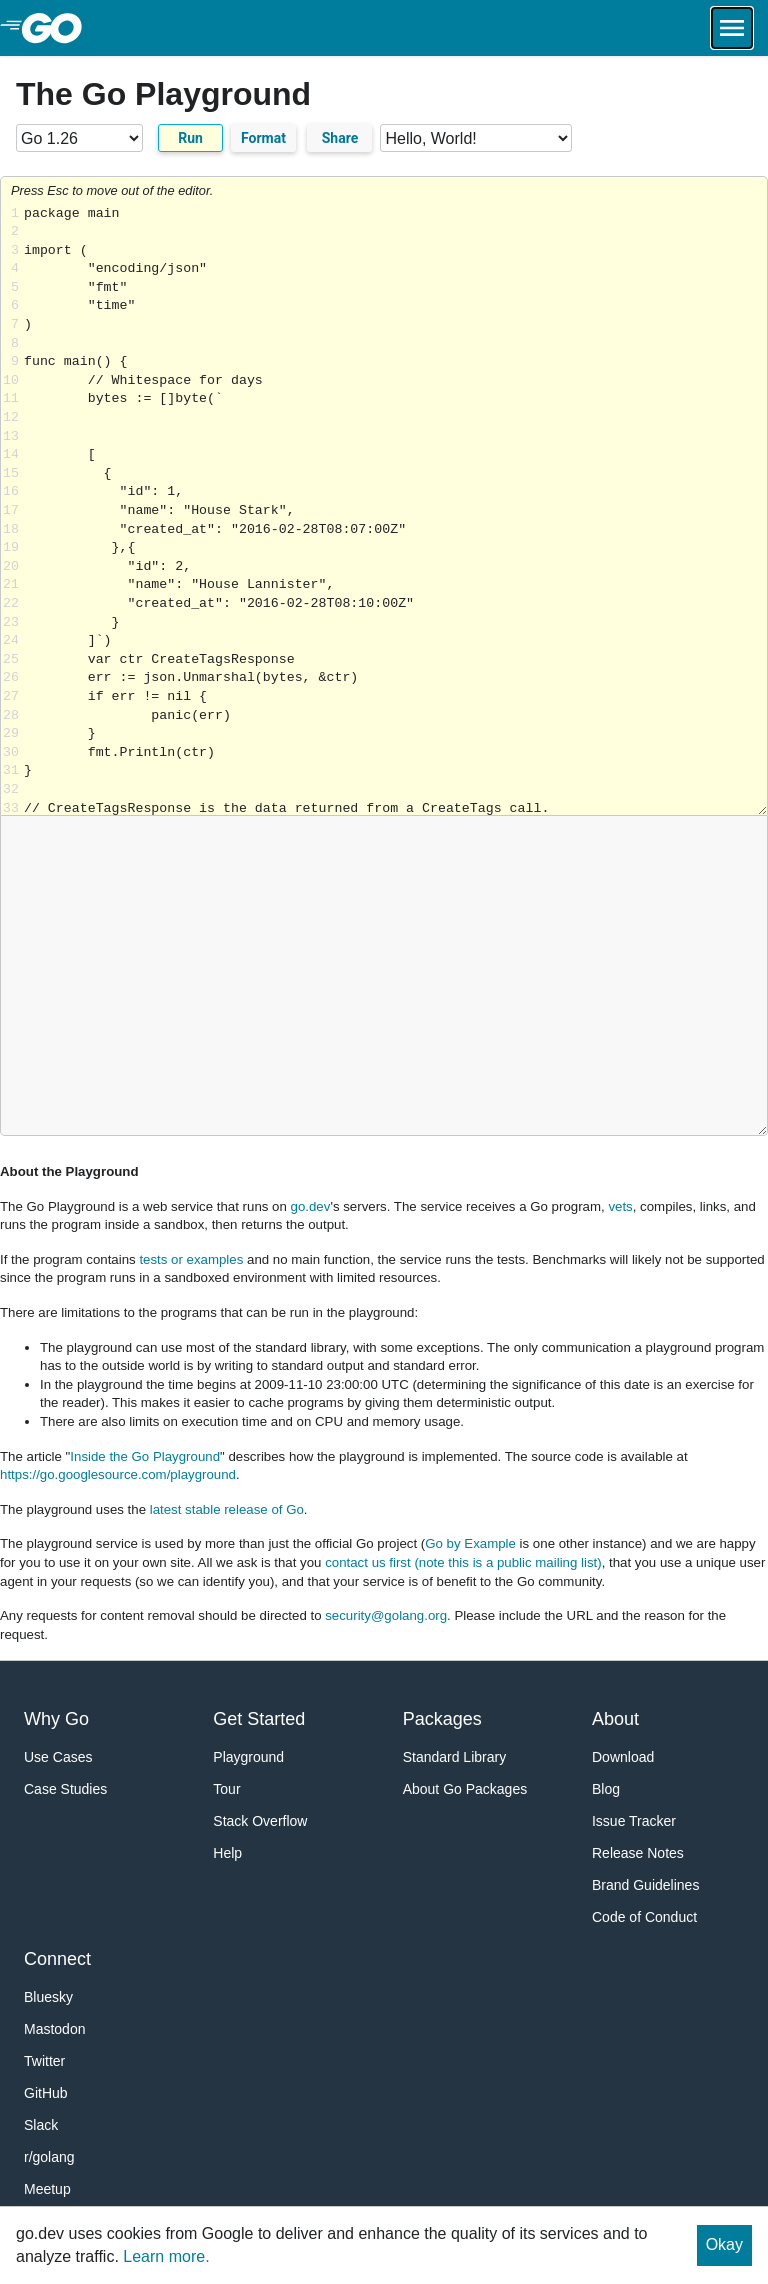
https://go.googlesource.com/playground (118, 1474)
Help (227, 1853)
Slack (41, 2125)
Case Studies (65, 1789)
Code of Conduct (644, 1917)
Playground (248, 1757)
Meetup (47, 2189)
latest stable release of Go (227, 1509)
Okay (724, 2244)
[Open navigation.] (732, 28)
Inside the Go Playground (145, 1456)
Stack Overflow (260, 1821)
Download (623, 1757)
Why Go (56, 1719)
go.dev (311, 1206)
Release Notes (638, 1853)
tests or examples (191, 1259)
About (615, 1719)
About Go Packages (465, 1789)
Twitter (44, 2061)
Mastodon (54, 2029)
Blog (606, 1789)
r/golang (49, 2157)
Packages (442, 1719)
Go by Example (470, 1543)
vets (620, 1206)
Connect (57, 1959)
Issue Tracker (634, 1821)
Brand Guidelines (645, 1885)
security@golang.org (386, 1615)
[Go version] (79, 138)
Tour (226, 1789)
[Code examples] (476, 138)
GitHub (46, 2093)
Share (340, 138)
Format (263, 138)
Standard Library (455, 1757)
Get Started (259, 1719)
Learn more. (166, 2256)
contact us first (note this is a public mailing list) (463, 1562)
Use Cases (58, 1757)
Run (190, 138)
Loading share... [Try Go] (395, 510)
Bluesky (48, 1997)
